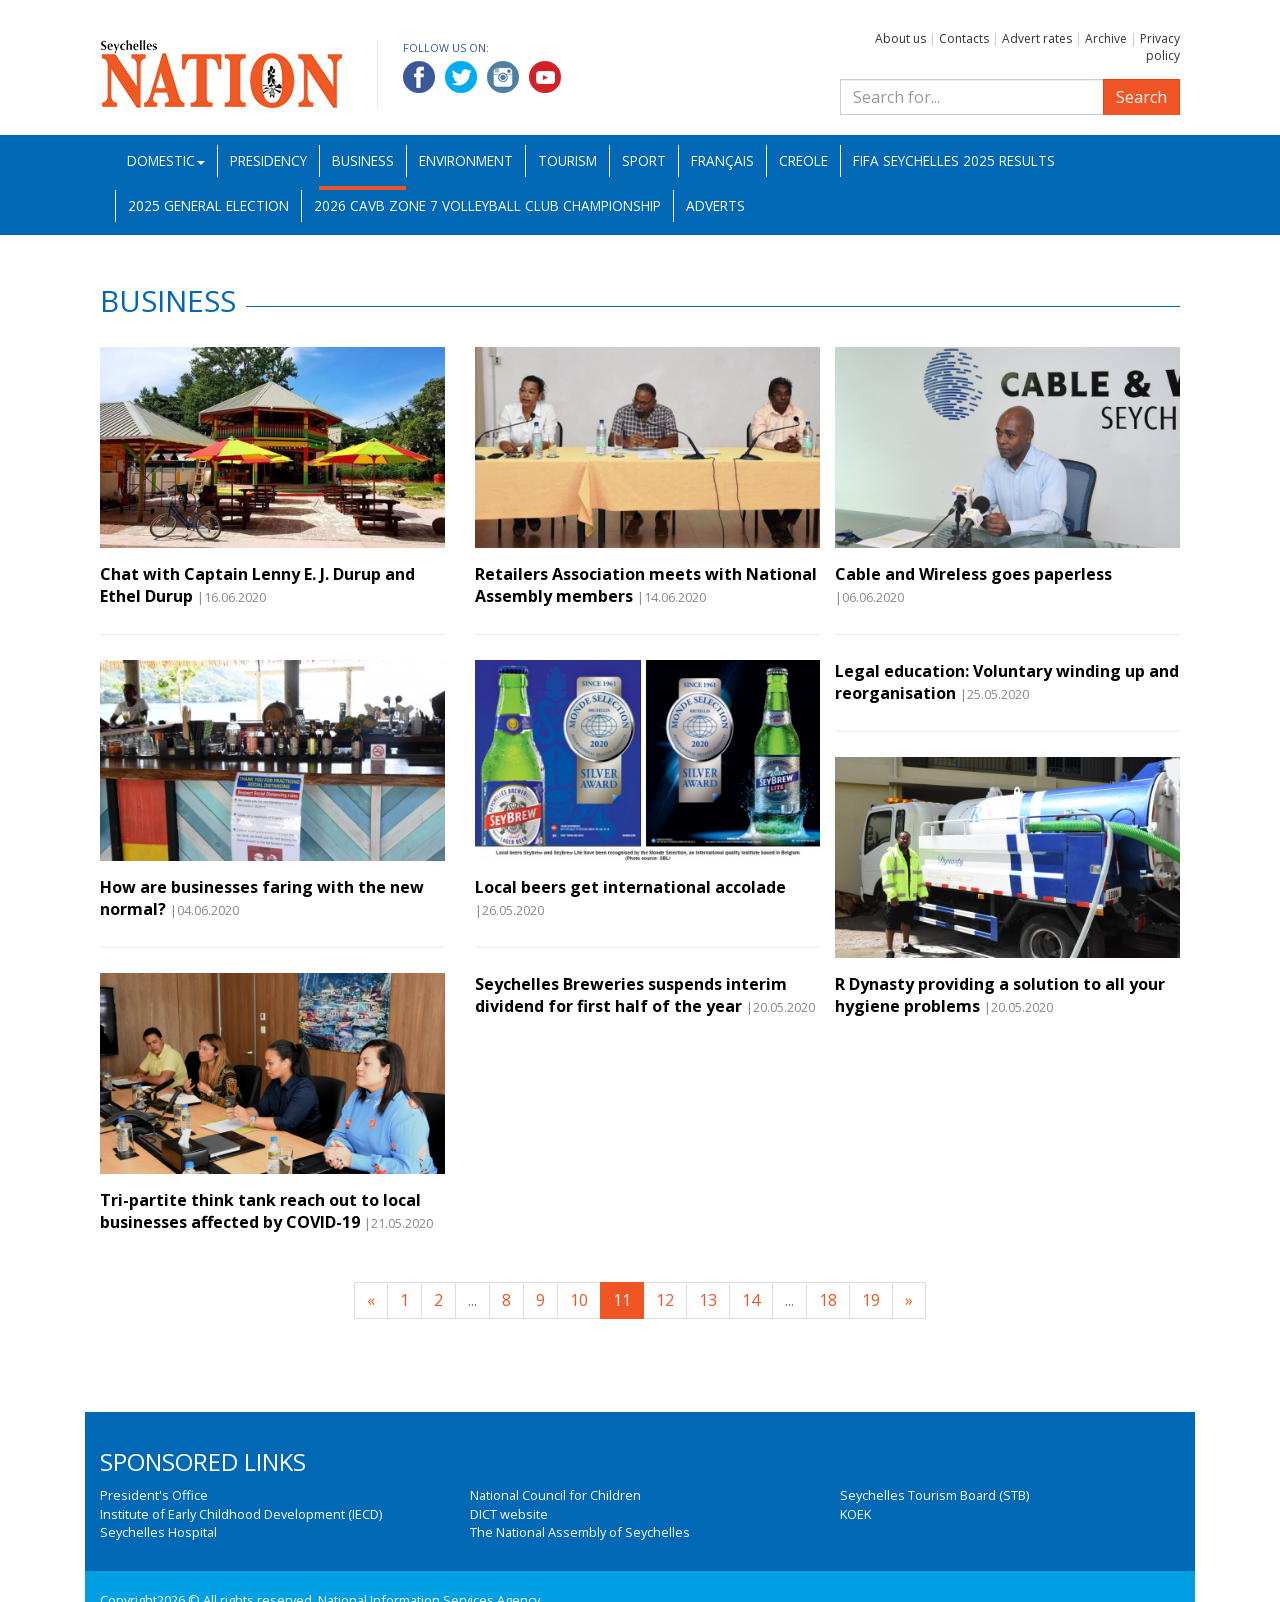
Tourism (567, 160)
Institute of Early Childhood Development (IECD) (241, 1514)
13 (708, 1300)
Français (722, 160)
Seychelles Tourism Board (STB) (934, 1495)
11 (622, 1300)
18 (828, 1300)
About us (900, 38)
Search (1141, 97)
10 (579, 1300)
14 (751, 1300)
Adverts (715, 205)
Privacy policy (1160, 47)
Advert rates (1037, 38)
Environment (466, 160)
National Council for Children (555, 1495)
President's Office (154, 1495)
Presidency (268, 160)
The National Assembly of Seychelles (580, 1532)
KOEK (855, 1514)
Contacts (964, 38)
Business (363, 160)
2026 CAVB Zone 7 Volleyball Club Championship (487, 205)
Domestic (166, 160)
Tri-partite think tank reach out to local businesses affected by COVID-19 (260, 1211)
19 (871, 1300)
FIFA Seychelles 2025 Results (954, 160)
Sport (644, 160)
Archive (1106, 38)
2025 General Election (208, 205)
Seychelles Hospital (158, 1532)
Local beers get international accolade (630, 887)
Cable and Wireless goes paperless (973, 574)
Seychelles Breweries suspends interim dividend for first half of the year (631, 995)
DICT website (509, 1514)
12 (665, 1300)
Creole (803, 160)
